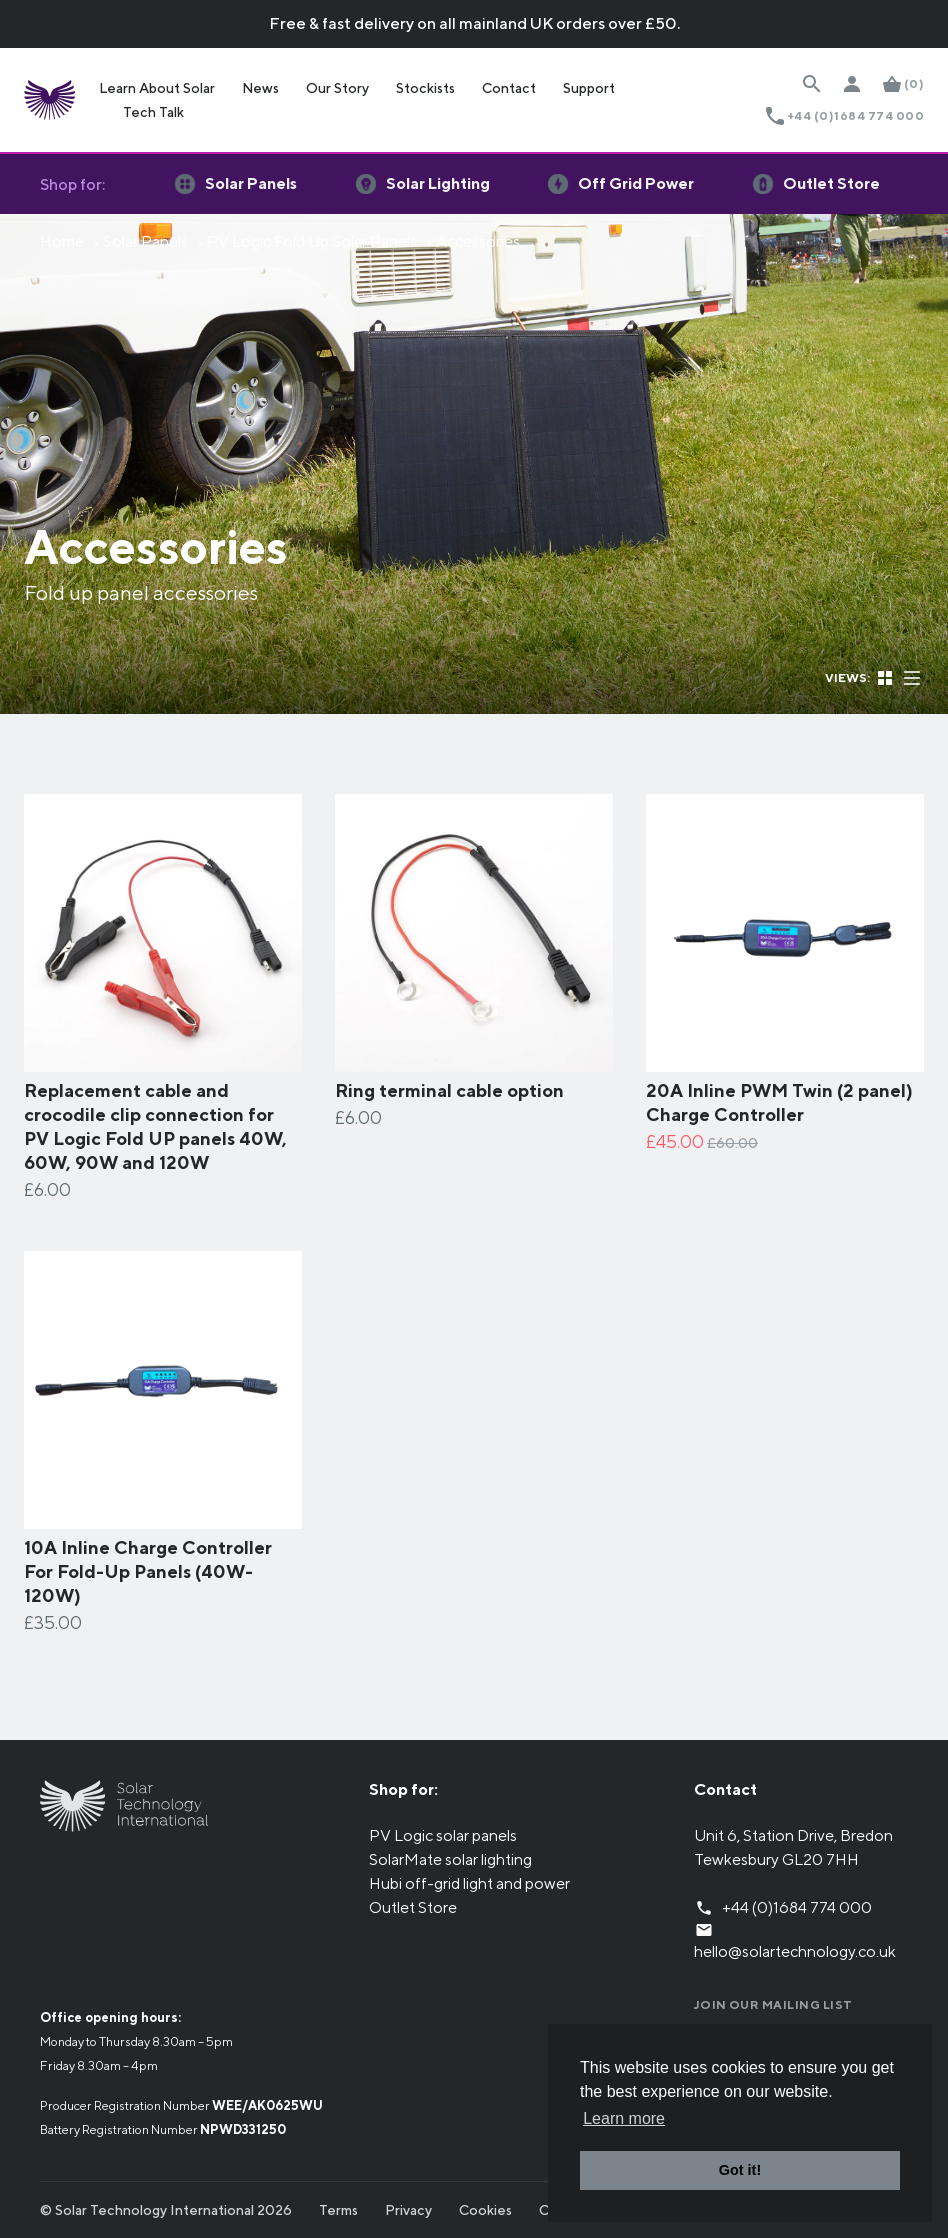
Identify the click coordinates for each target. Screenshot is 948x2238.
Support (589, 88)
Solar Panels (145, 241)
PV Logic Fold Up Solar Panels (312, 241)
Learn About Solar (157, 88)
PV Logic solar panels (443, 1835)
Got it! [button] (740, 2170)
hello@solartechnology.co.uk (795, 1951)
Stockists (425, 88)
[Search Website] (812, 84)
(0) (914, 83)
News (260, 88)
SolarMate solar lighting (450, 1859)
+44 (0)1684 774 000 (855, 115)
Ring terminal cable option (449, 1090)
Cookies (485, 2210)
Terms (338, 2210)
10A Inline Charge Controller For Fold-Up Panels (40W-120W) (148, 1571)
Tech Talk (153, 112)
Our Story (337, 88)
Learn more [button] (624, 2118)
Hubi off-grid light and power (469, 1883)
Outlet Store (413, 1907)
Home (62, 241)
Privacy (408, 2210)
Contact (509, 88)
